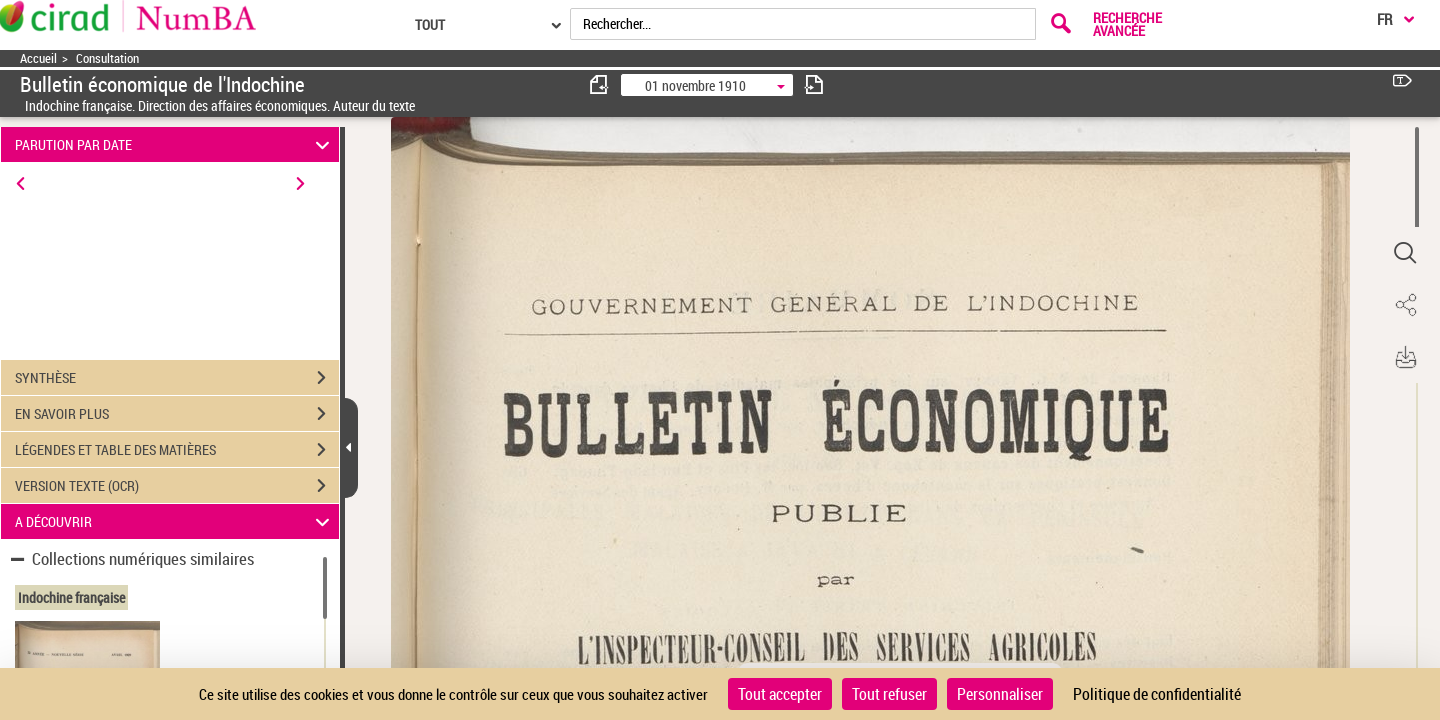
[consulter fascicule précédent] (600, 84)
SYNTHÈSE (177, 378)
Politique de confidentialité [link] (1157, 694)
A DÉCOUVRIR (175, 521)
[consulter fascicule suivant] (814, 84)
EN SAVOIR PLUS (177, 414)
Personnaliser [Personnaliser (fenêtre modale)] (1000, 694)
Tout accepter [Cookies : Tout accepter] (780, 694)
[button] (1405, 253)
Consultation (107, 58)
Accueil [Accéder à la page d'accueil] (38, 58)
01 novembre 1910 (695, 85)
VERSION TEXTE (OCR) (177, 486)
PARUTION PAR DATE (175, 144)
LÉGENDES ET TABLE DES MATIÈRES (177, 450)
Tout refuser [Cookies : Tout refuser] (889, 694)
